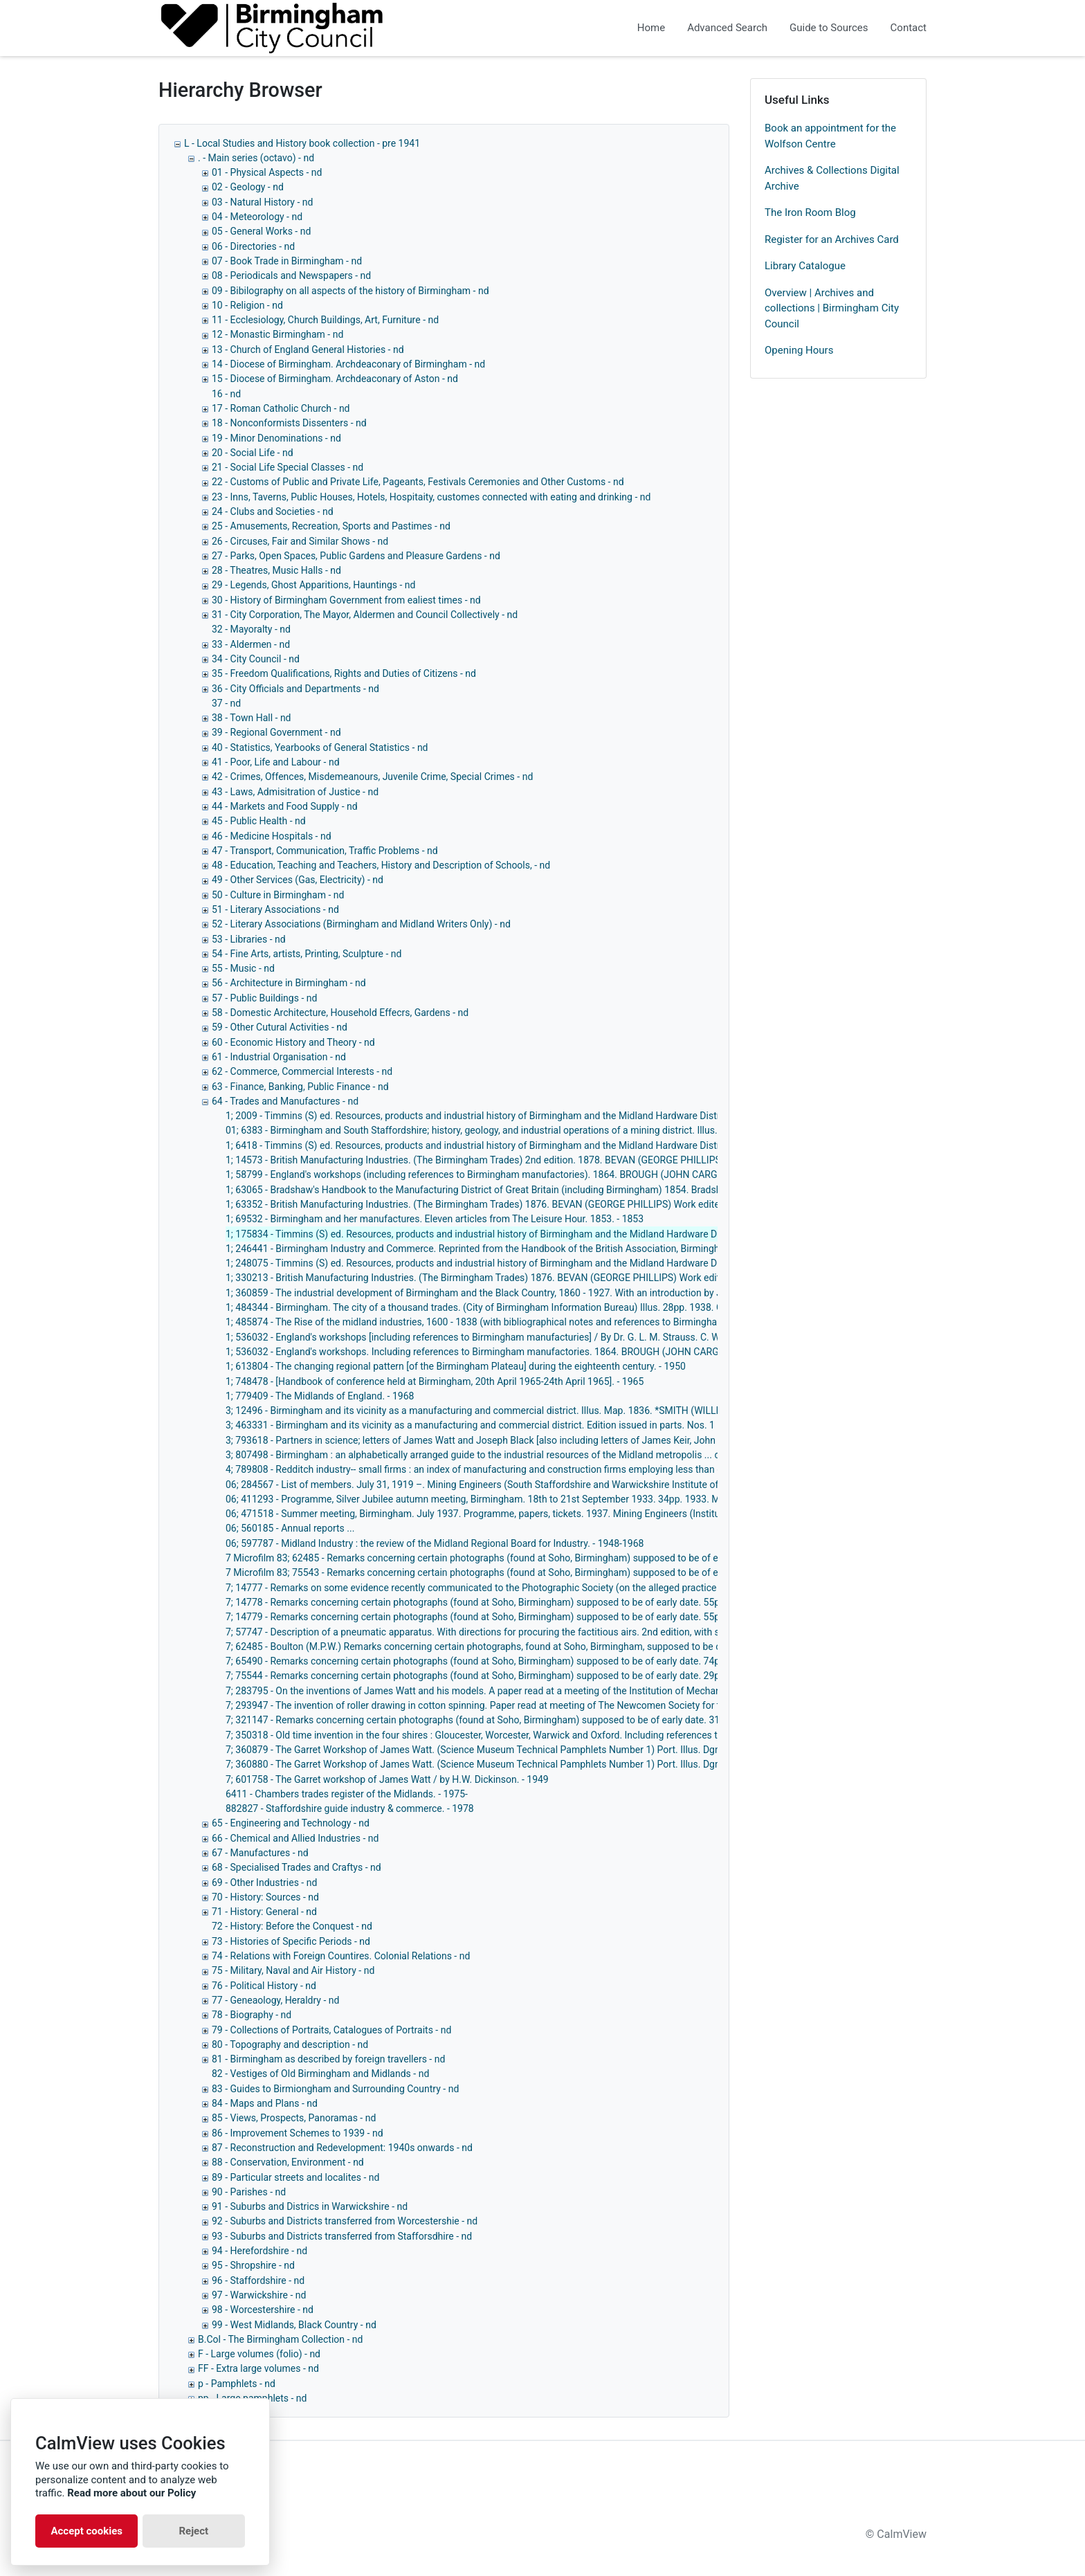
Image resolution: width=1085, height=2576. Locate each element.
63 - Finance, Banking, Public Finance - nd (300, 1086)
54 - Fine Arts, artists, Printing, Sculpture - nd (306, 953)
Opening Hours (799, 350)
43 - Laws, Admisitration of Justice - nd (295, 791)
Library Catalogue (805, 266)
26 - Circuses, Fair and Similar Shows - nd (300, 541)
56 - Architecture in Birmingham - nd (289, 982)
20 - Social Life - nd (252, 452)
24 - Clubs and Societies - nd (273, 511)
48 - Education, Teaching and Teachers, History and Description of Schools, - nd (381, 865)
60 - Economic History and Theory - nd (293, 1042)
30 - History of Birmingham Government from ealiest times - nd (346, 600)
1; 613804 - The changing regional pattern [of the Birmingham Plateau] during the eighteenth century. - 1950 (456, 1366)
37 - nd (226, 703)
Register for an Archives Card (832, 239)
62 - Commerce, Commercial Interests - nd (302, 1071)
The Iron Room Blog (810, 212)
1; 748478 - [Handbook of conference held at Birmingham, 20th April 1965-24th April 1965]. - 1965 (435, 1381)
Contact (909, 27)
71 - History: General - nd (264, 1911)
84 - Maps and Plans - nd (265, 2103)
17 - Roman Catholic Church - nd (281, 408)
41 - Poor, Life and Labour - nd (276, 762)
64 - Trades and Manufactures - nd (285, 1101)
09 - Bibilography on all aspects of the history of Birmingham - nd (350, 290)
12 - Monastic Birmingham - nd (277, 334)
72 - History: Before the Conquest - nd (292, 1926)
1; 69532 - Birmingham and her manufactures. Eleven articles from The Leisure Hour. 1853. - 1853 (435, 1218)
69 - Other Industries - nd (264, 1882)
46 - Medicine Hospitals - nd (271, 836)
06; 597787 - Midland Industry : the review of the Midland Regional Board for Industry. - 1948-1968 (435, 1543)
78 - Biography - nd (251, 2014)
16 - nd (226, 393)
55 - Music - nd (243, 968)
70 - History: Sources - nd (265, 1897)
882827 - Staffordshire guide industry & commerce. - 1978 (350, 1808)
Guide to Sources (829, 27)
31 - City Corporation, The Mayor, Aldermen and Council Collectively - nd (365, 614)
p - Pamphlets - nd (236, 2383)
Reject (193, 2531)
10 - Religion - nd (247, 305)
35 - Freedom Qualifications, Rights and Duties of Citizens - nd (344, 673)
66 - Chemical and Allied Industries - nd (295, 1838)
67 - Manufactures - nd (260, 1852)
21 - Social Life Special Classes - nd (287, 467)
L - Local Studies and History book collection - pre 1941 (302, 143)
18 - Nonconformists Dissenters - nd (289, 422)
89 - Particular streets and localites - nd (295, 2177)
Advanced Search (727, 27)
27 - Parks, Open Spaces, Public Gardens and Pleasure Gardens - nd (356, 555)
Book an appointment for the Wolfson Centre (830, 136)
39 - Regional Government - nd (276, 732)
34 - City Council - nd (256, 658)
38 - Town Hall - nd (251, 717)
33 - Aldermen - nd (251, 644)
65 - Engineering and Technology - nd (291, 1823)
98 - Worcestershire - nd (262, 2309)
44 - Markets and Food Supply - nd (285, 806)
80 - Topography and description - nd (290, 2044)
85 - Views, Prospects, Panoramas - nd (294, 2117)
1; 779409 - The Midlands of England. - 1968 (320, 1396)
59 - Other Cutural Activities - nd (279, 1027)
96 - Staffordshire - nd (258, 2280)
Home (651, 27)
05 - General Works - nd (261, 231)
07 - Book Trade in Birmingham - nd (287, 260)
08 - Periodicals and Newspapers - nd (291, 275)
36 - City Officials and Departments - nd (295, 688)
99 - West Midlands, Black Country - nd (294, 2324)
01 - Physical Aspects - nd (267, 172)
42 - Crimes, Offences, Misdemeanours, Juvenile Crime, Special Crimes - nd (372, 776)
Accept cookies (86, 2531)
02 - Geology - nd (248, 186)
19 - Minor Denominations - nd (276, 438)
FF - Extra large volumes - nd (258, 2368)
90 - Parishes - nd (249, 2191)
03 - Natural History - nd (262, 202)
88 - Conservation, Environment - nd (288, 2162)
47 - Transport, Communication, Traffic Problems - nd (325, 850)
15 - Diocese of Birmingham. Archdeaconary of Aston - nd (335, 378)
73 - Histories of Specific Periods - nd (291, 1941)
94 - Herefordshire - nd (259, 2250)
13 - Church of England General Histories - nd (308, 349)
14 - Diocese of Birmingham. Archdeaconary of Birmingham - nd (348, 364)
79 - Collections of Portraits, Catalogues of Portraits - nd (331, 2029)
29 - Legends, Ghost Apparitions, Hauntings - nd (313, 584)
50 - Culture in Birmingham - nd (278, 894)
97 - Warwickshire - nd (259, 2295)
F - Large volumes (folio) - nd (259, 2353)
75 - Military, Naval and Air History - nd (293, 1970)
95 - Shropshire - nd (253, 2265)
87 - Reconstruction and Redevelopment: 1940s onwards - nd (342, 2147)
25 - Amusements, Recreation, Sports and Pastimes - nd (331, 526)
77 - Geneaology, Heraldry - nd (275, 2000)
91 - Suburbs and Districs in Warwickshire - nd (310, 2206)
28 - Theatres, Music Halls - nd (276, 570)
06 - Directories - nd (253, 246)
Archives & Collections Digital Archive (832, 178)
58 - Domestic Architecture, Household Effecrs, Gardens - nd (340, 1012)
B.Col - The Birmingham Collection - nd (280, 2339)
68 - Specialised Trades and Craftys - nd (296, 1867)
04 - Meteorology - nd (257, 216)
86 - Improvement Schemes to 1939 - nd (297, 2133)
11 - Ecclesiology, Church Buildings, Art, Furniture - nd (325, 319)
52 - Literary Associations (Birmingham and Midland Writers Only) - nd (361, 923)
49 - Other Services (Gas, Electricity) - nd (297, 879)
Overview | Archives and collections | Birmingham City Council (832, 308)
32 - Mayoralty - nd (251, 629)
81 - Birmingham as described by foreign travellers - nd (328, 2059)
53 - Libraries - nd (249, 939)
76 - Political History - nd (264, 1985)
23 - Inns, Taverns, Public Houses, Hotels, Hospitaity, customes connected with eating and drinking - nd (431, 496)
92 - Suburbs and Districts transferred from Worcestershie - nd (344, 2220)
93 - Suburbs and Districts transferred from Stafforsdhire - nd (342, 2236)
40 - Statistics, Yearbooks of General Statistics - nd (320, 747)
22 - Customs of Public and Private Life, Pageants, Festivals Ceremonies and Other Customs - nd (418, 481)
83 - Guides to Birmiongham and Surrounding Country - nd (335, 2088)
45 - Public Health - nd (259, 820)
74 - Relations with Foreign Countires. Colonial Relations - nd (341, 1955)
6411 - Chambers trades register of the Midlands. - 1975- (347, 1793)
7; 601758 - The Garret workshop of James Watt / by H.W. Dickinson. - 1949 (387, 1779)
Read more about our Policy (131, 2493)
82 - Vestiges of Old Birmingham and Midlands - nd (320, 2073)
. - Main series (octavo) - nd (256, 157)
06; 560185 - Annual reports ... (290, 1528)
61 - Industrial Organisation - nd (279, 1056)
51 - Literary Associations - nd (275, 909)
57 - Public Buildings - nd (264, 998)
